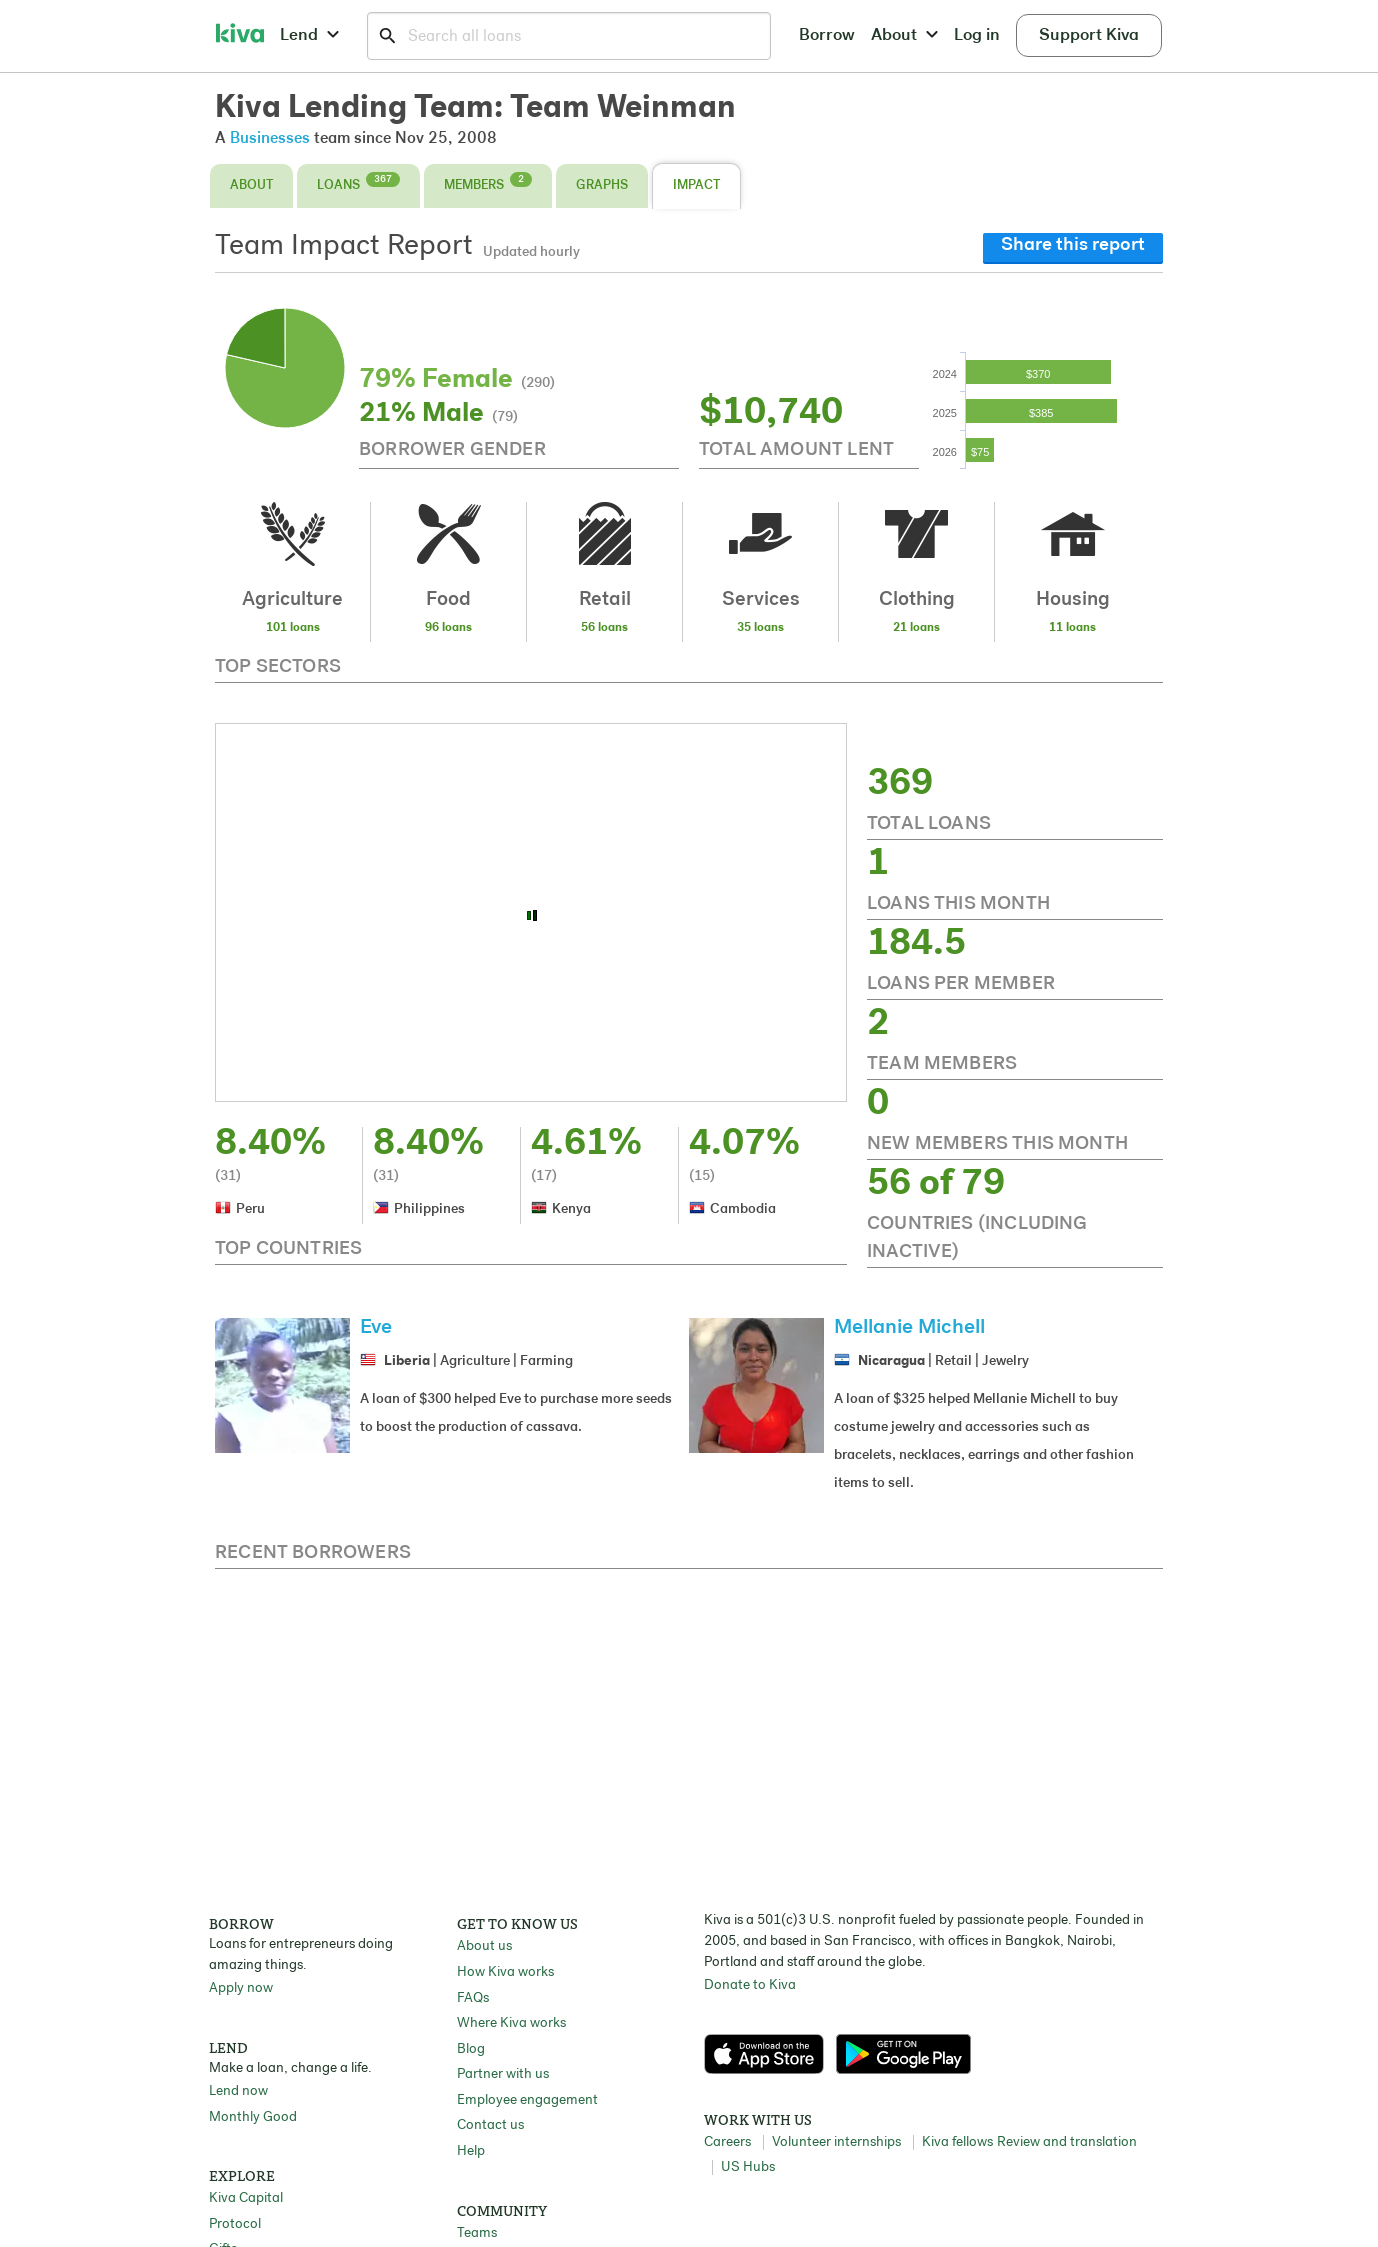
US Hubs (748, 2167)
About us (484, 1946)
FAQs (473, 1998)
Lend (309, 35)
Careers (727, 2142)
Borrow (827, 35)
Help (471, 2151)
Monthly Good (253, 2117)
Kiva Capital (246, 2198)
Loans (358, 182)
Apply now (241, 1988)
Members (488, 182)
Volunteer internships (836, 2142)
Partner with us (503, 2074)
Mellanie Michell (909, 1328)
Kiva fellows (957, 2142)
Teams (477, 2233)
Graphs (602, 185)
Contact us (490, 2125)
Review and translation (1067, 2142)
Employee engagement (527, 2100)
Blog (471, 2049)
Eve (376, 1328)
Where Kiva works (511, 2023)
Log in (977, 35)
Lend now (238, 2091)
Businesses (270, 139)
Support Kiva (1089, 35)
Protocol (235, 2224)
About (904, 35)
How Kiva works (505, 1972)
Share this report (1073, 245)
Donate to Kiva (750, 1985)
